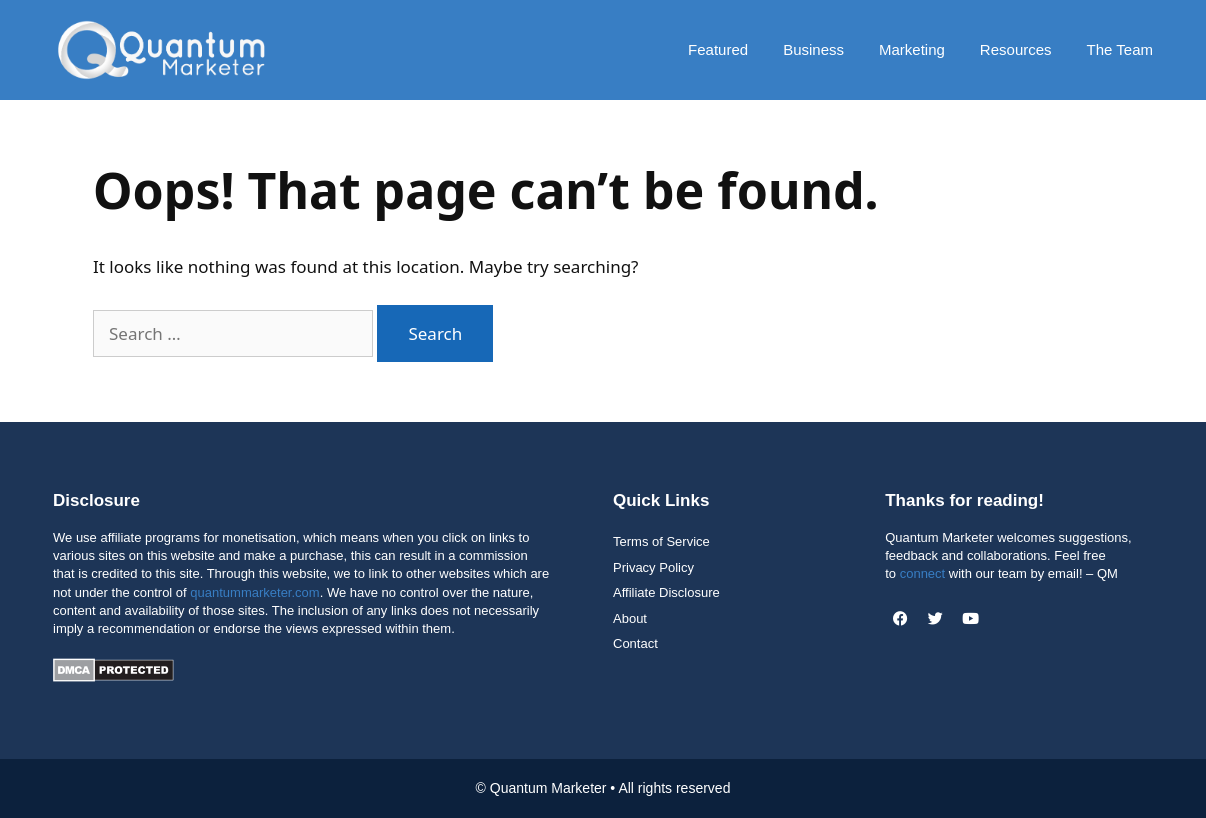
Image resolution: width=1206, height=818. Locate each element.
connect (923, 573)
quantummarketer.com (254, 592)
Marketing (912, 49)
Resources (1016, 49)
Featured (718, 49)
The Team (1120, 49)
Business (813, 49)
